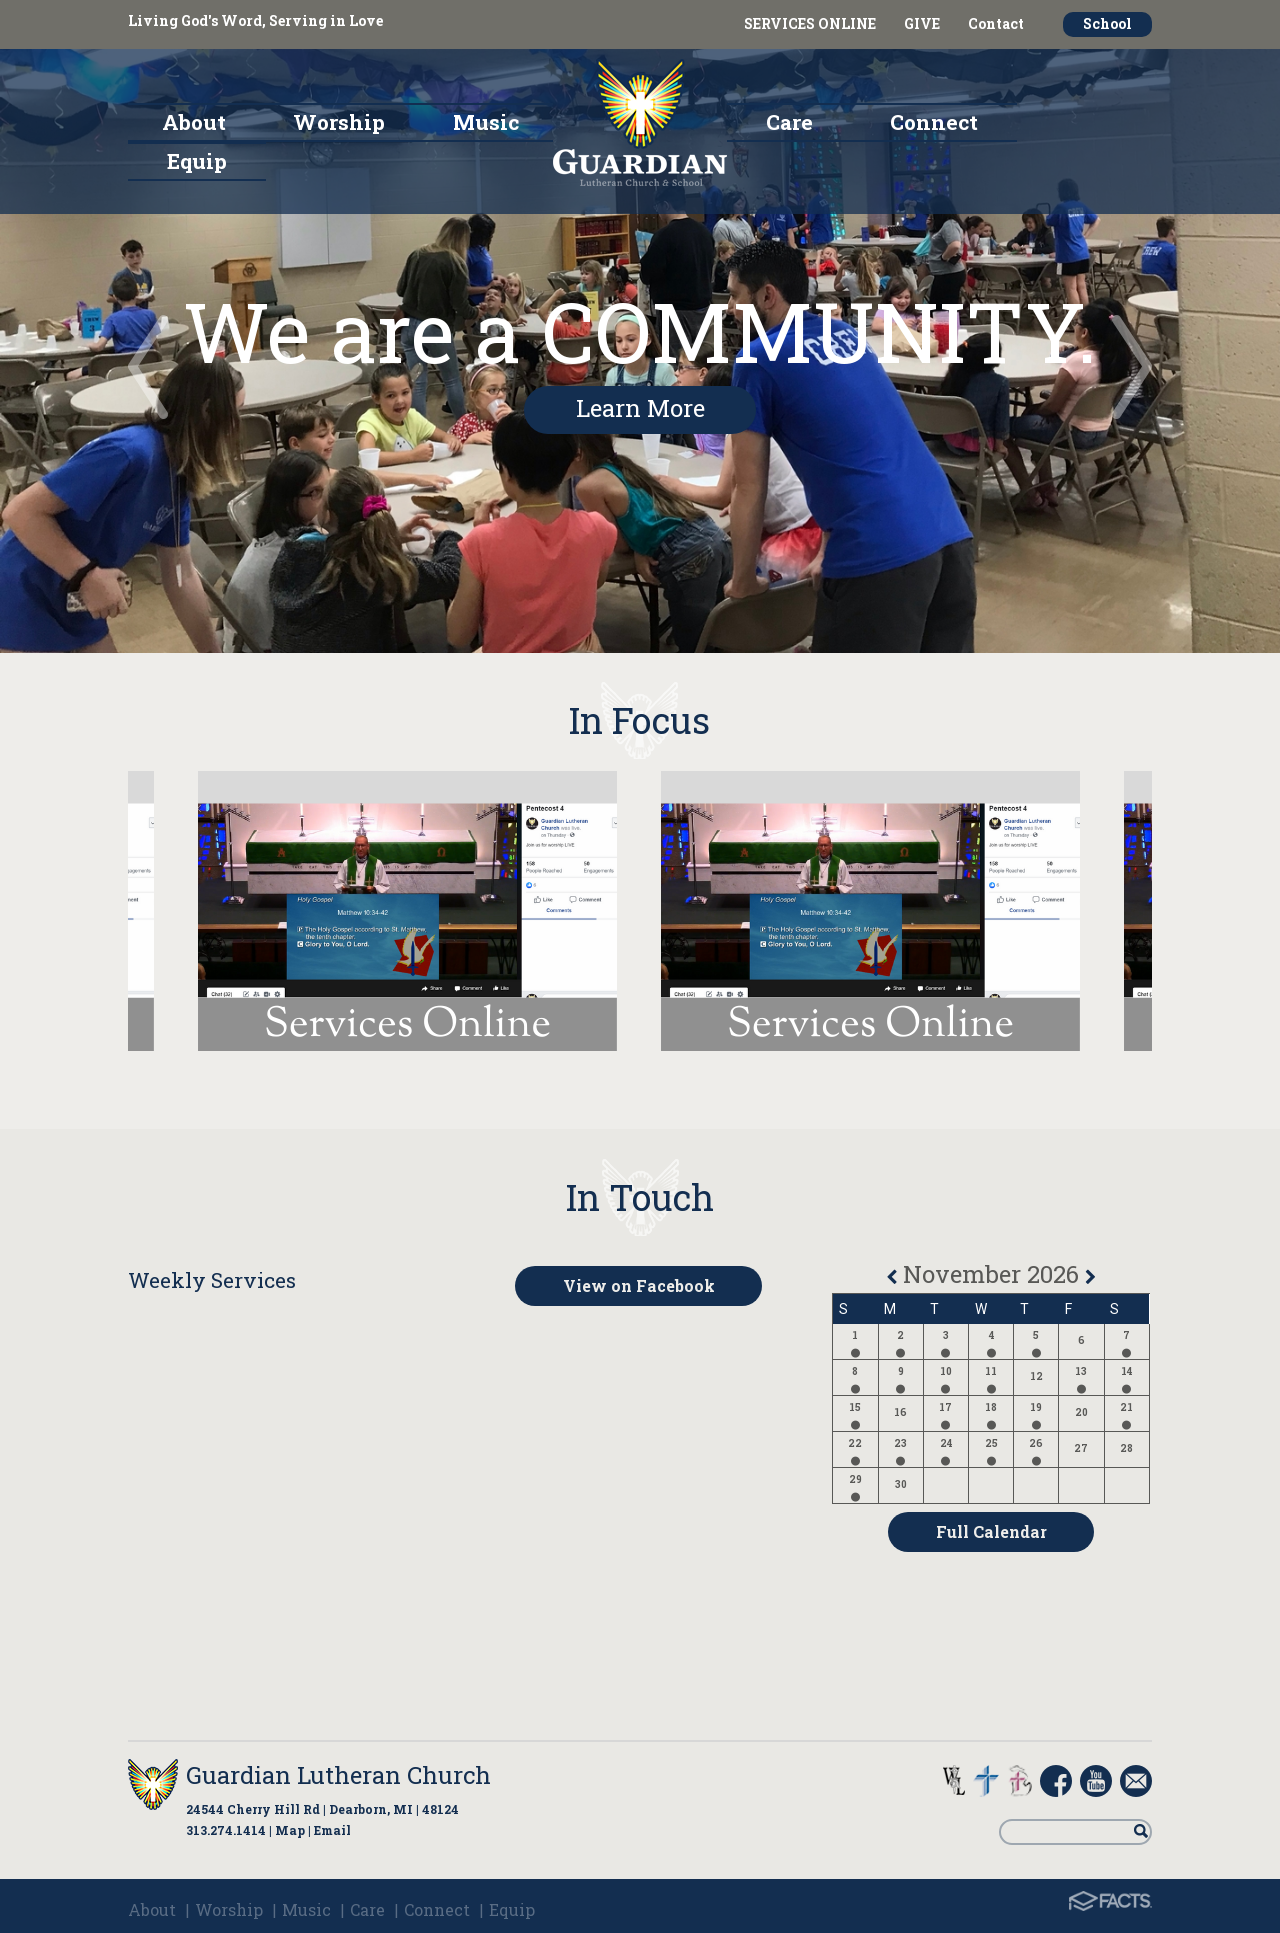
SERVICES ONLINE (810, 23)
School (1107, 23)
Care (367, 1909)
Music (306, 1909)
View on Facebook (639, 1285)
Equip (512, 1909)
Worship (229, 1909)
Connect (437, 1909)
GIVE (922, 23)
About (152, 1909)
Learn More (640, 408)
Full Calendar (991, 1531)
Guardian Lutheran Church (338, 1775)
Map (290, 1830)
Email (332, 1830)
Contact (996, 23)
